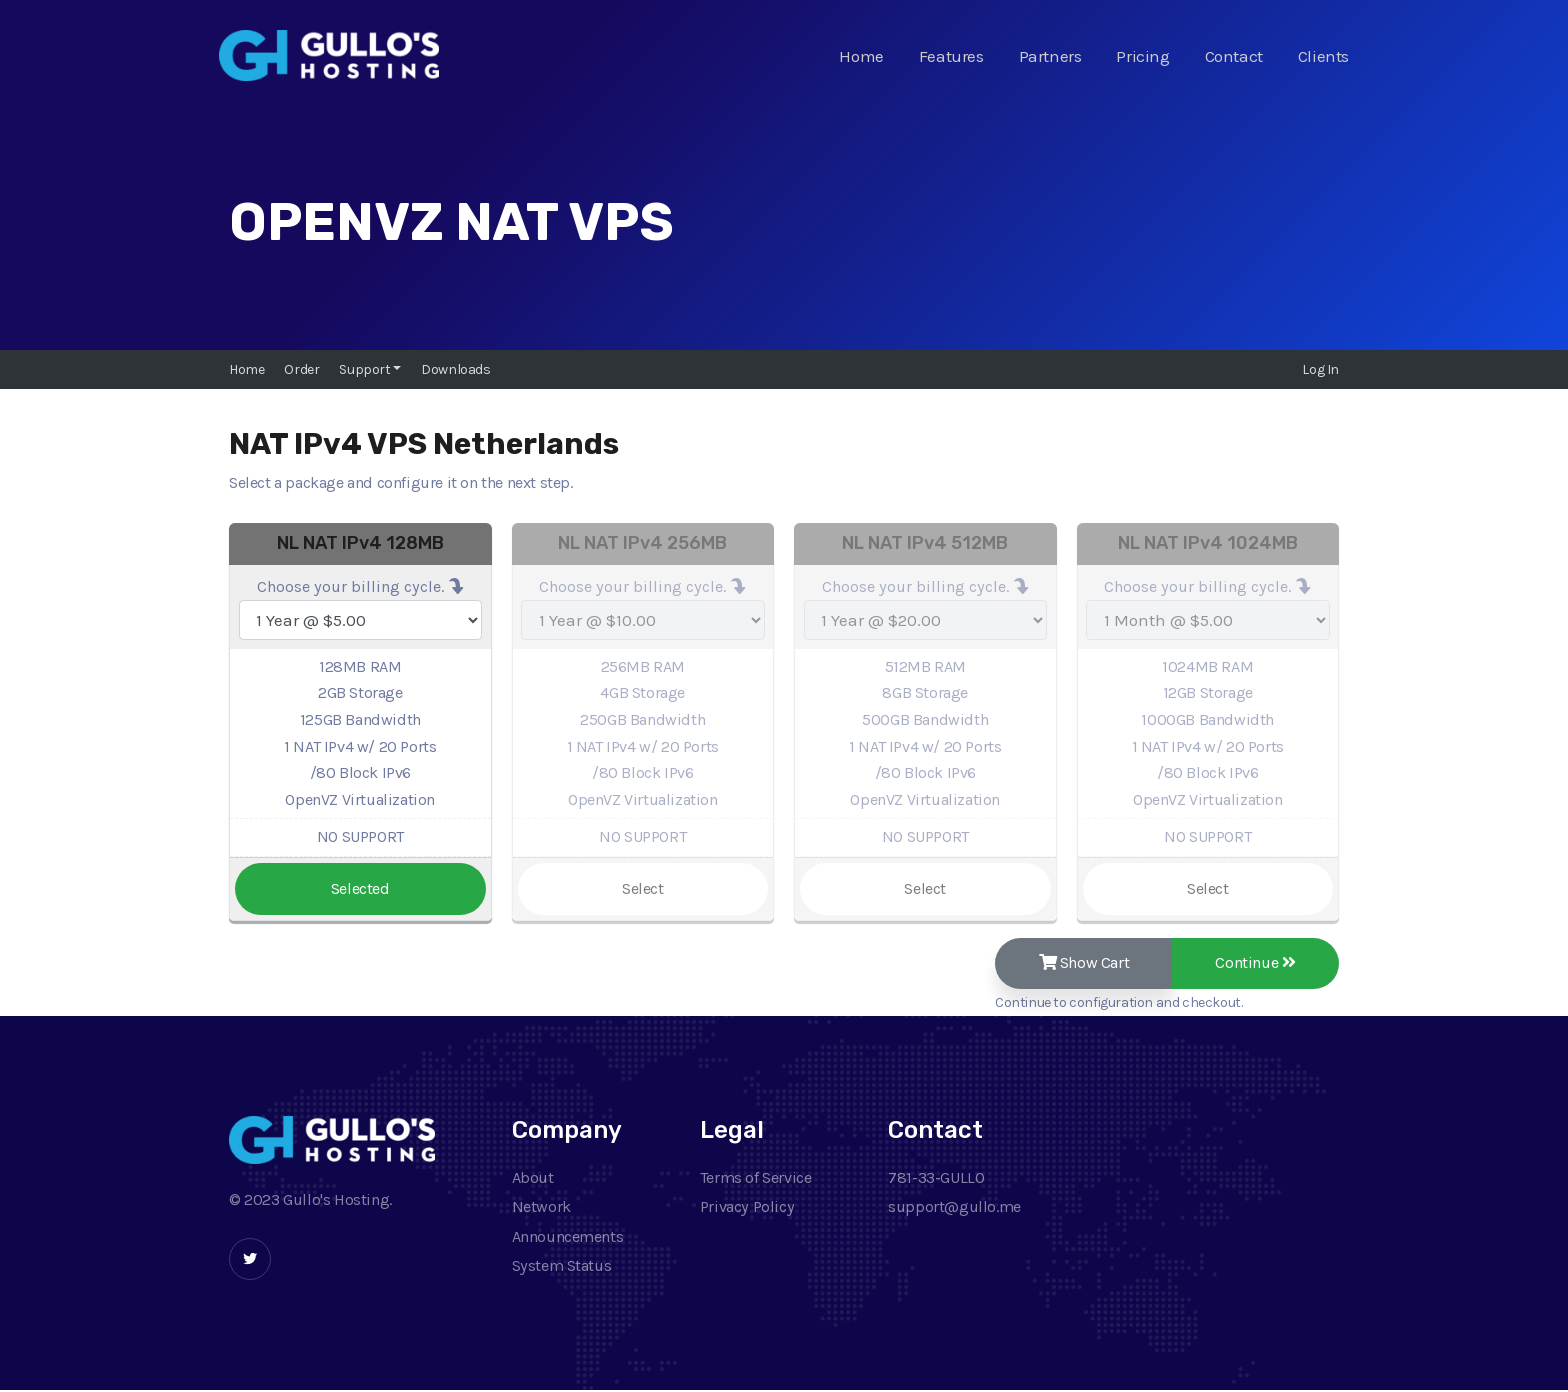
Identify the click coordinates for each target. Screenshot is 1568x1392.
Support (366, 369)
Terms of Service (756, 1178)
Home (861, 56)
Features (951, 56)
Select (643, 888)
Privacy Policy (747, 1207)
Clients (1323, 56)
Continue (1254, 963)
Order (301, 369)
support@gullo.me (954, 1207)
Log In (1320, 369)
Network (541, 1207)
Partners (1050, 56)
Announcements (568, 1237)
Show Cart (1079, 963)
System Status (562, 1267)
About (533, 1178)
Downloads (455, 369)
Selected (360, 888)
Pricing (1142, 56)
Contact (1234, 56)
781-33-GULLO (936, 1178)
